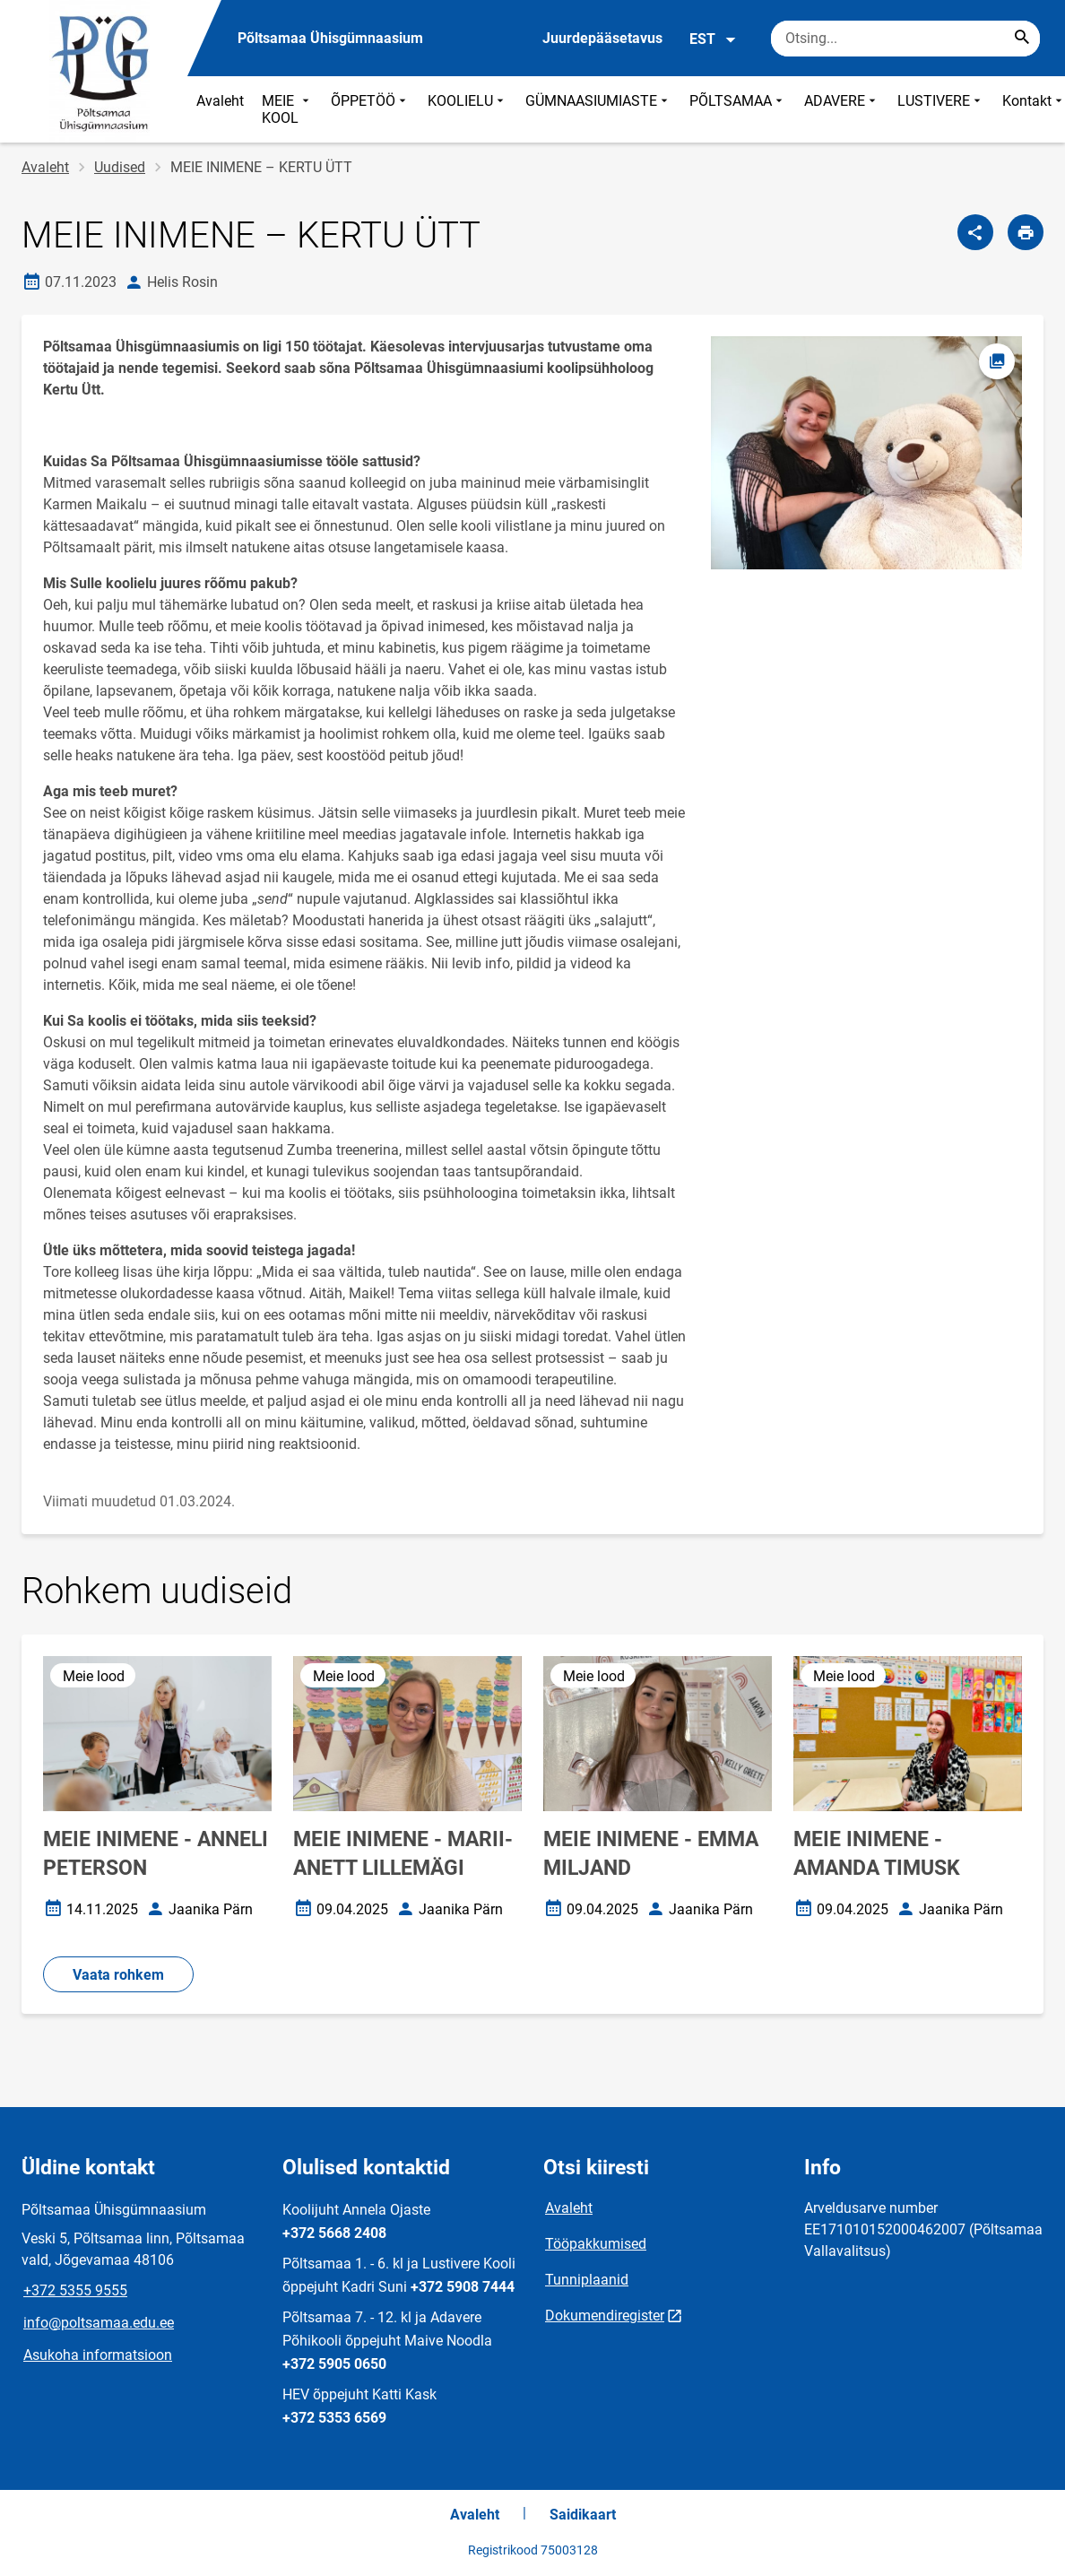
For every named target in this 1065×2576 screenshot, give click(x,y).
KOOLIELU (467, 109)
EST (713, 39)
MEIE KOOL (287, 109)
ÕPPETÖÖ (370, 109)
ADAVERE (841, 109)
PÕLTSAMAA (737, 109)
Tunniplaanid (586, 2279)
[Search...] (1022, 38)
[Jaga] (975, 232)
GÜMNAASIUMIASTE (598, 109)
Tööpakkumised (595, 2243)
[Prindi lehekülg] (1025, 232)
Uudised (119, 167)
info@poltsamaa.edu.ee (98, 2322)
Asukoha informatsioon (97, 2355)
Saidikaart (583, 2514)
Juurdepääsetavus (602, 38)
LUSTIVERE (940, 109)
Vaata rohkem (118, 1974)
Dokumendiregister (604, 2315)
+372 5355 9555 (75, 2290)
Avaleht (220, 100)
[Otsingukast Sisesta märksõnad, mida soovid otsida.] (905, 38)
